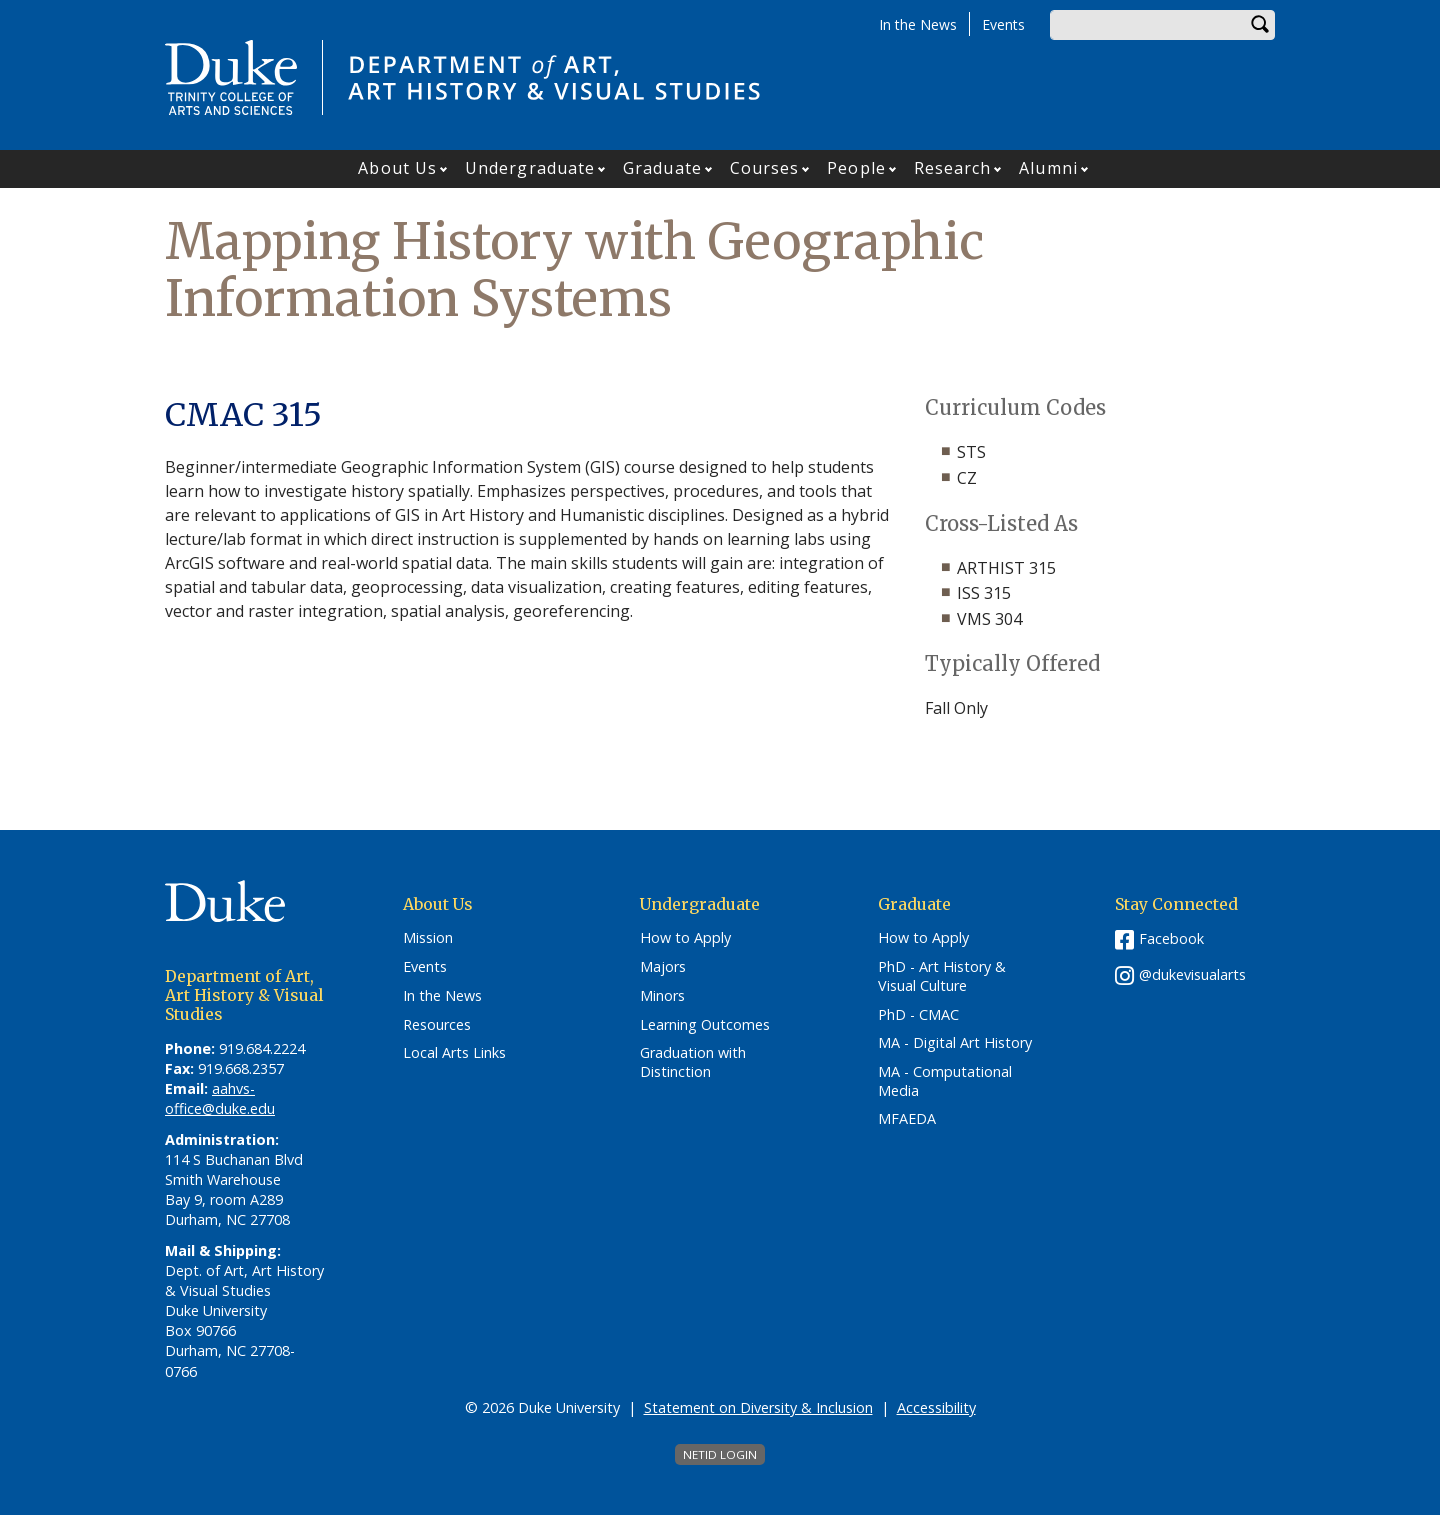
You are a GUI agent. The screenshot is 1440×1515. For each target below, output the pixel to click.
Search (1260, 25)
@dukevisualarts (1192, 974)
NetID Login (720, 1454)
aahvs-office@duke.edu (220, 1098)
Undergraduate (530, 168)
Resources (437, 1025)
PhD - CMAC (918, 1015)
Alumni (1048, 168)
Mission (428, 938)
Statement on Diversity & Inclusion (758, 1407)
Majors (663, 967)
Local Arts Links (454, 1053)
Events (1003, 24)
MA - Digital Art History (955, 1043)
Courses (765, 168)
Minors (662, 996)
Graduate (662, 168)
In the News (918, 24)
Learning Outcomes (705, 1025)
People (856, 168)
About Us (397, 168)
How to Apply (685, 938)
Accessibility (936, 1407)
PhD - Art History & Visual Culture (942, 976)
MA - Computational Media (945, 1081)
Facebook (1171, 938)
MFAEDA (907, 1119)
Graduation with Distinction (693, 1062)
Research (953, 168)
